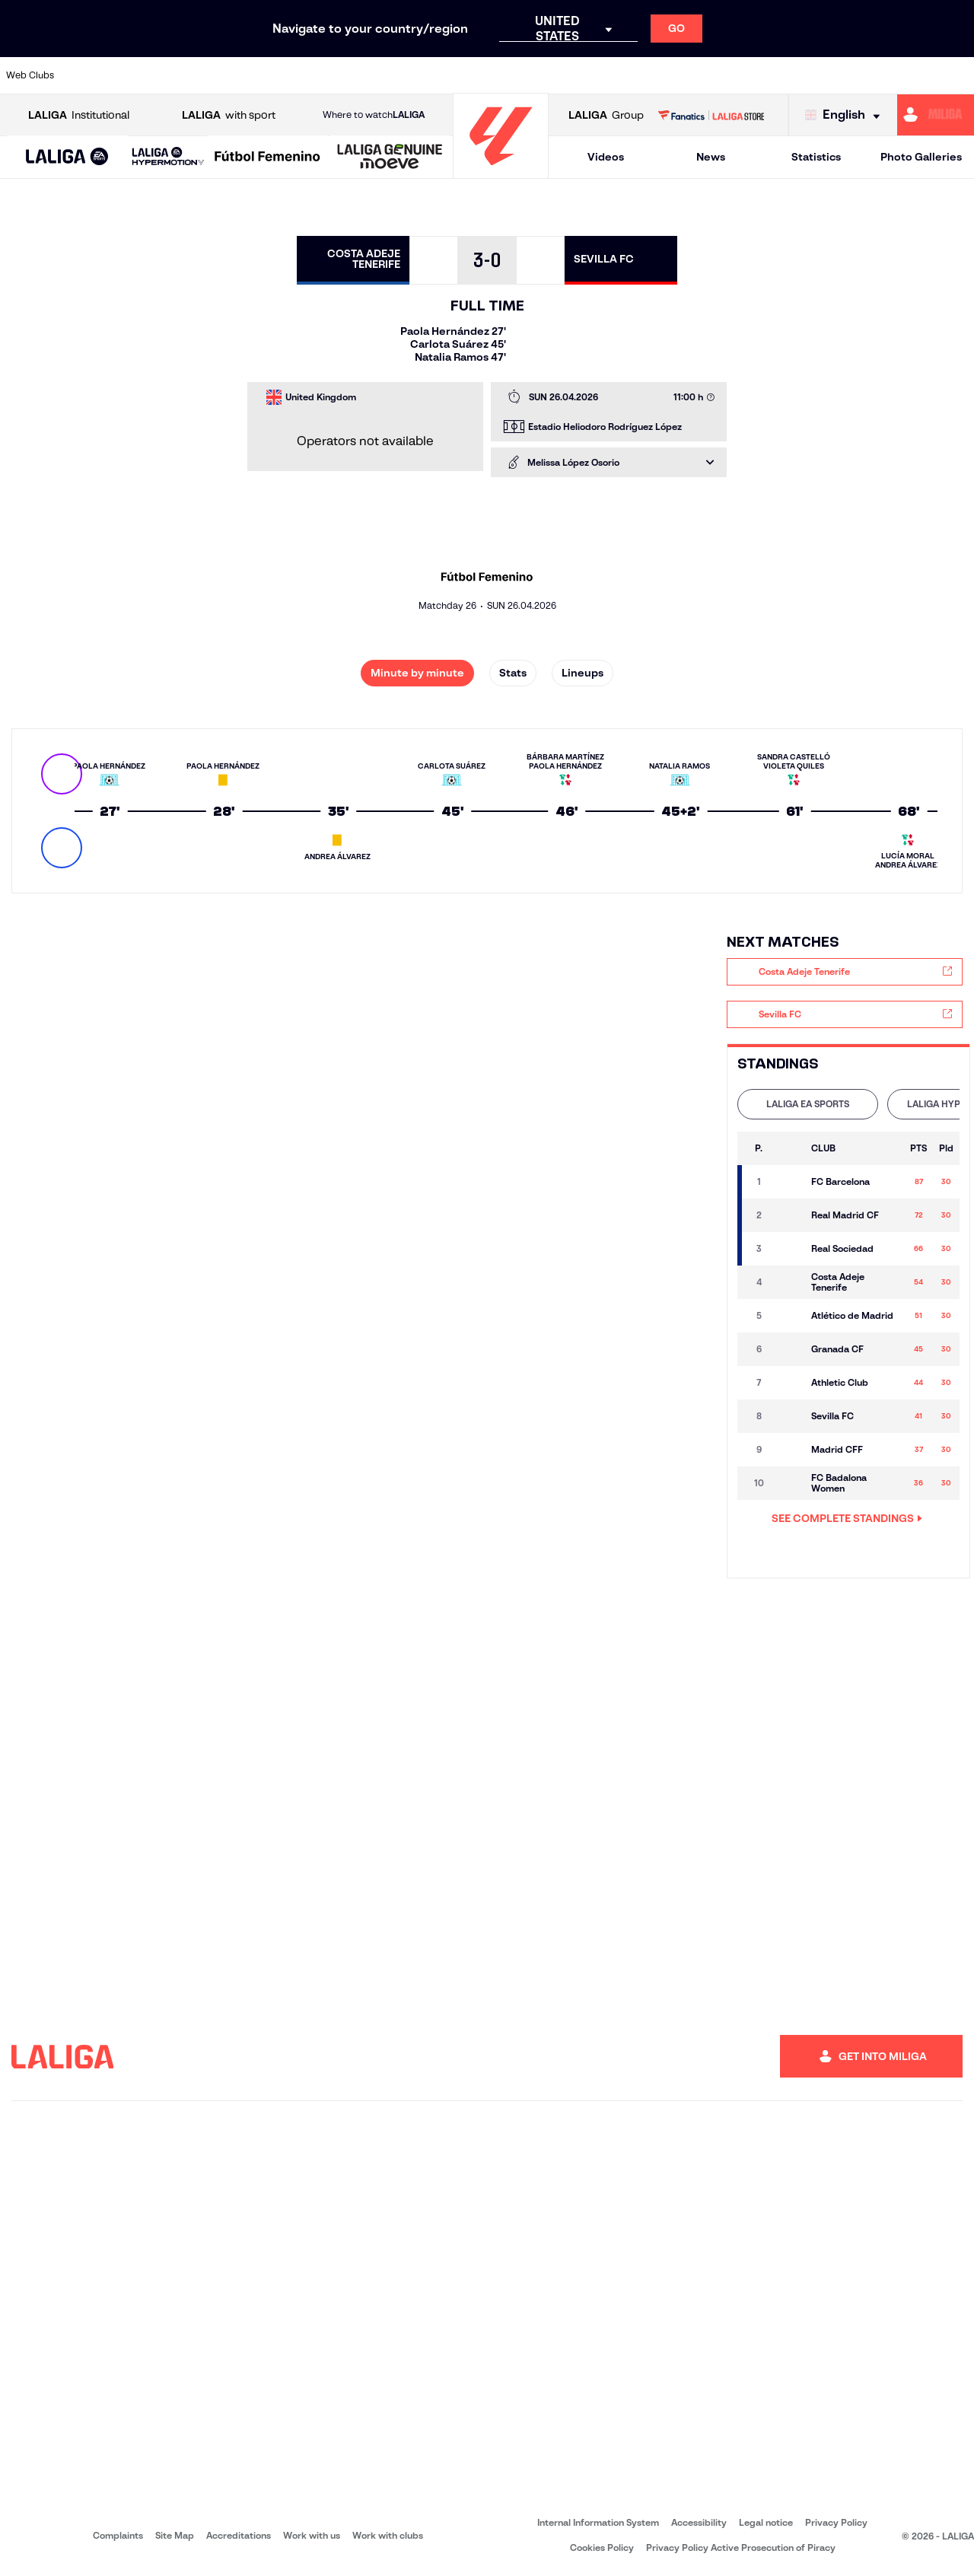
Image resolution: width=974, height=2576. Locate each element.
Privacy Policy (836, 2522)
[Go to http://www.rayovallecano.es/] (499, 75)
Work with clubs (387, 2535)
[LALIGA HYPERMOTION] (168, 157)
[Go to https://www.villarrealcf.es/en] (956, 75)
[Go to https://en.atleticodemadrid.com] (134, 75)
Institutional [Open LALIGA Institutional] (78, 115)
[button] (67, 157)
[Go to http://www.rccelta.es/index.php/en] (545, 75)
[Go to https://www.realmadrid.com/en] (728, 75)
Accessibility (699, 2522)
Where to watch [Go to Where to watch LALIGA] (374, 115)
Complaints (118, 2535)
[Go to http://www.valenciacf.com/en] (910, 75)
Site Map (174, 2535)
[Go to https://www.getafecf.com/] (362, 75)
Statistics (816, 157)
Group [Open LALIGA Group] (606, 115)
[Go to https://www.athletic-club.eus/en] (88, 75)
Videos (605, 157)
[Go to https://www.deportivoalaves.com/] (225, 75)
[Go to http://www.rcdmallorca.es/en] (636, 75)
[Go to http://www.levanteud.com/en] (453, 75)
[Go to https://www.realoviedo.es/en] (773, 75)
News (710, 157)
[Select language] (846, 115)
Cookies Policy (602, 2547)
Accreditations (238, 2535)
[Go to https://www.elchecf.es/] (270, 75)
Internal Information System (598, 2522)
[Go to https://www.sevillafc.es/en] (865, 75)
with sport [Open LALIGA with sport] (228, 115)
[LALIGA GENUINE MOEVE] (390, 157)
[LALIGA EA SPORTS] (67, 157)
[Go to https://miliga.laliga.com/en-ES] (935, 114)
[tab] (807, 1104)
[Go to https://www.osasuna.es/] (179, 75)
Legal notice (766, 2522)
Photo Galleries (921, 157)
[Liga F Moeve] (267, 157)
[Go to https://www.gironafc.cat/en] (407, 75)
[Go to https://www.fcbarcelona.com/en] (316, 75)
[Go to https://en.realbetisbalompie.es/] (682, 75)
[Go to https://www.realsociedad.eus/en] (819, 75)
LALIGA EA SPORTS (807, 1104)
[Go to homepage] (501, 171)
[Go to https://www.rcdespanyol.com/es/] (591, 75)
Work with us (311, 2535)
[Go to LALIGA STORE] (710, 114)
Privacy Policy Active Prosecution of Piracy (741, 2547)
